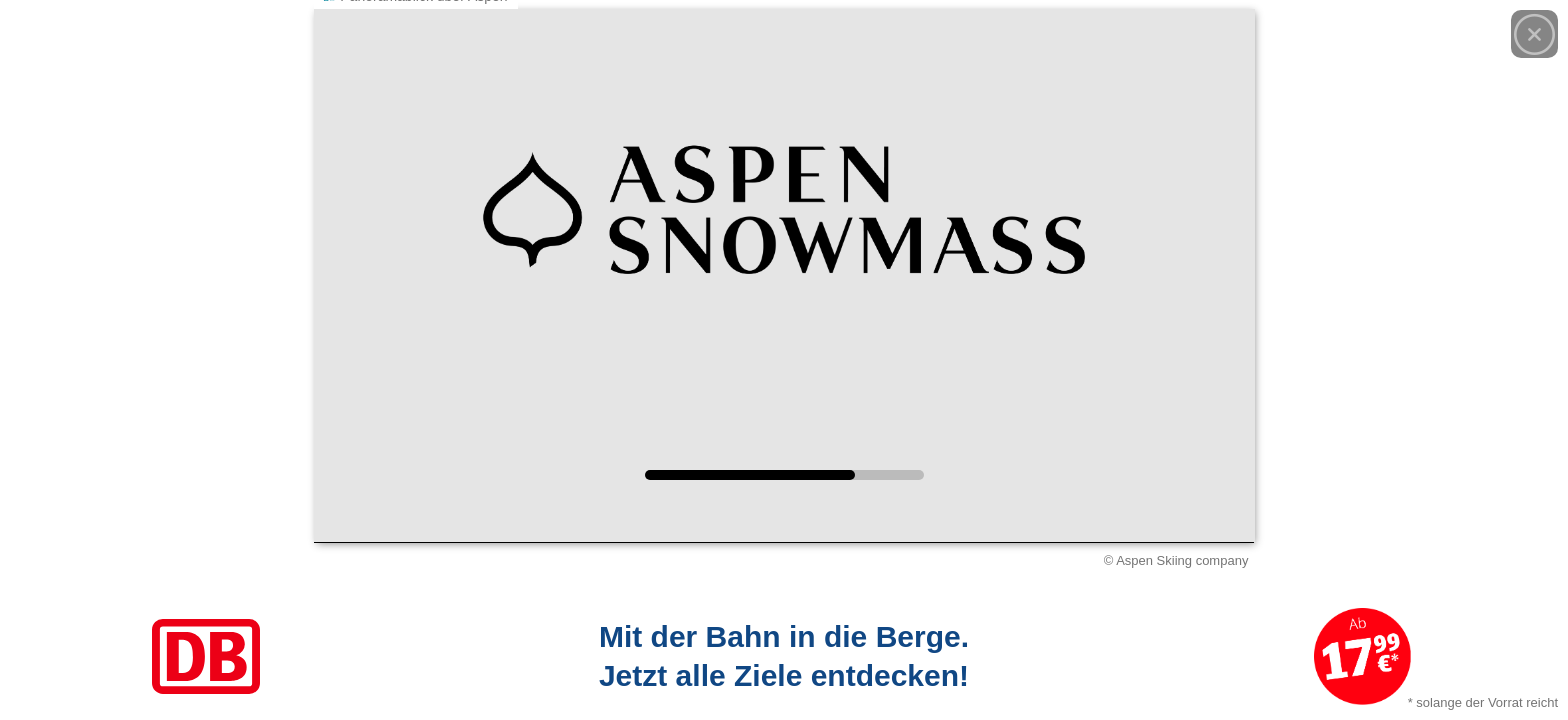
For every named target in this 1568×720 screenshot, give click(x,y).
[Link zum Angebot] (784, 656)
